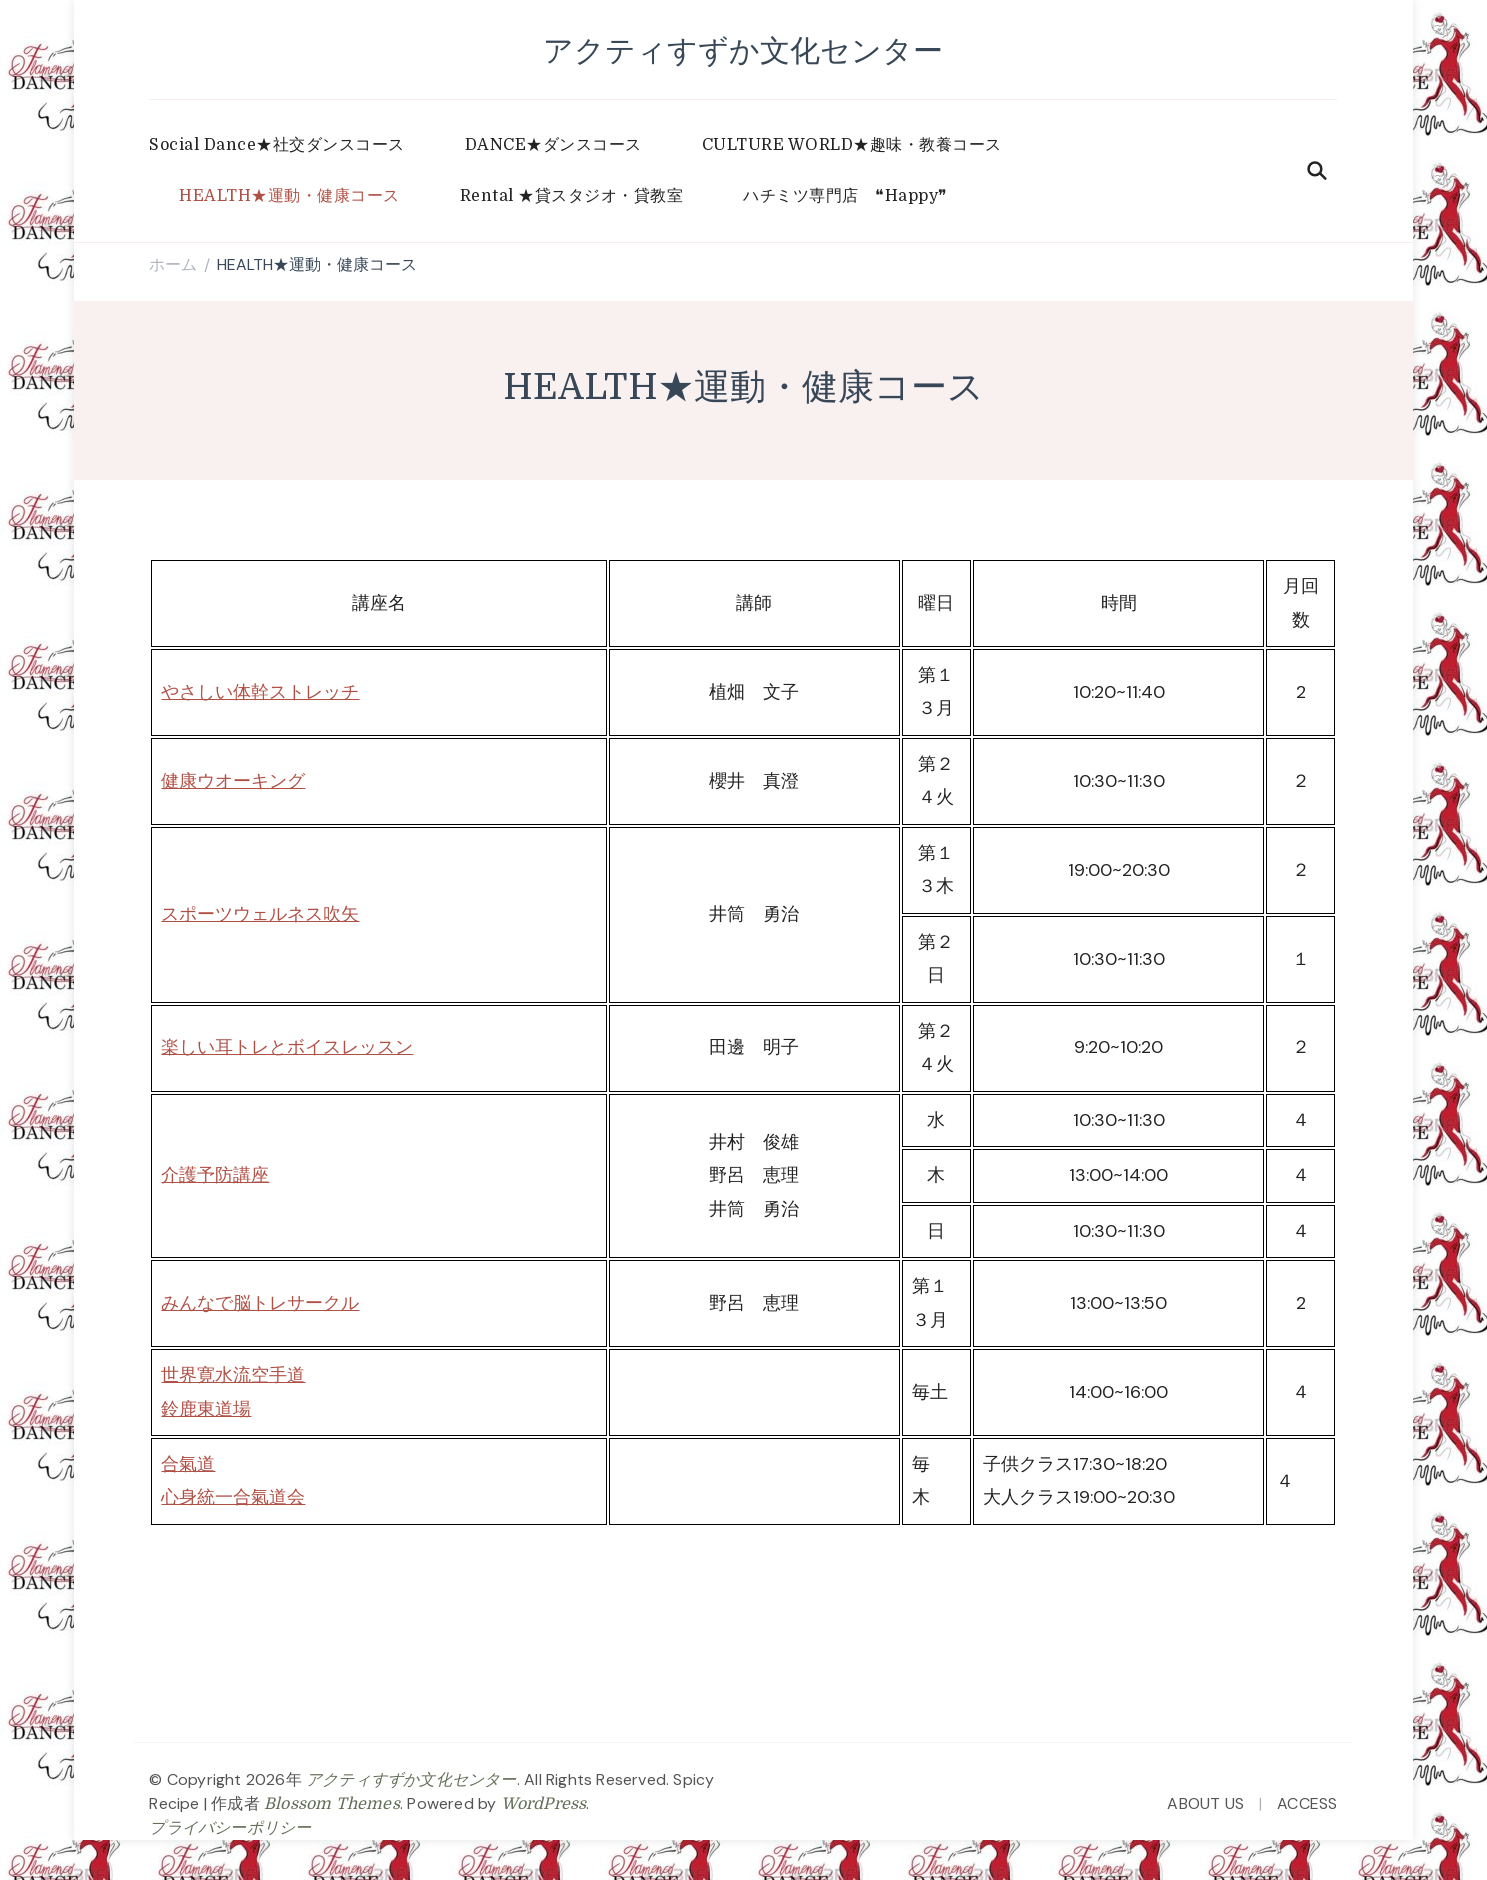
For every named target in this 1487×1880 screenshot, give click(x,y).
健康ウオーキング (233, 781)
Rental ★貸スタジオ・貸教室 (572, 196)
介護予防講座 (215, 1175)
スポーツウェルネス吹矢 (260, 914)
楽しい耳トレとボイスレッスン (287, 1047)
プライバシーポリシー (230, 1828)
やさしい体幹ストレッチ (260, 692)
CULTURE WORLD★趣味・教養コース (852, 145)
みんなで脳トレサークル (260, 1303)
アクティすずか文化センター (743, 49)
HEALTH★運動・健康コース (289, 196)
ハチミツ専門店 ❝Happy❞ (845, 196)
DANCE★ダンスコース (553, 145)
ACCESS (1307, 1803)
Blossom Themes (332, 1804)
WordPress (544, 1804)
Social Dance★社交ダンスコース (277, 145)
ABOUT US (1205, 1803)
